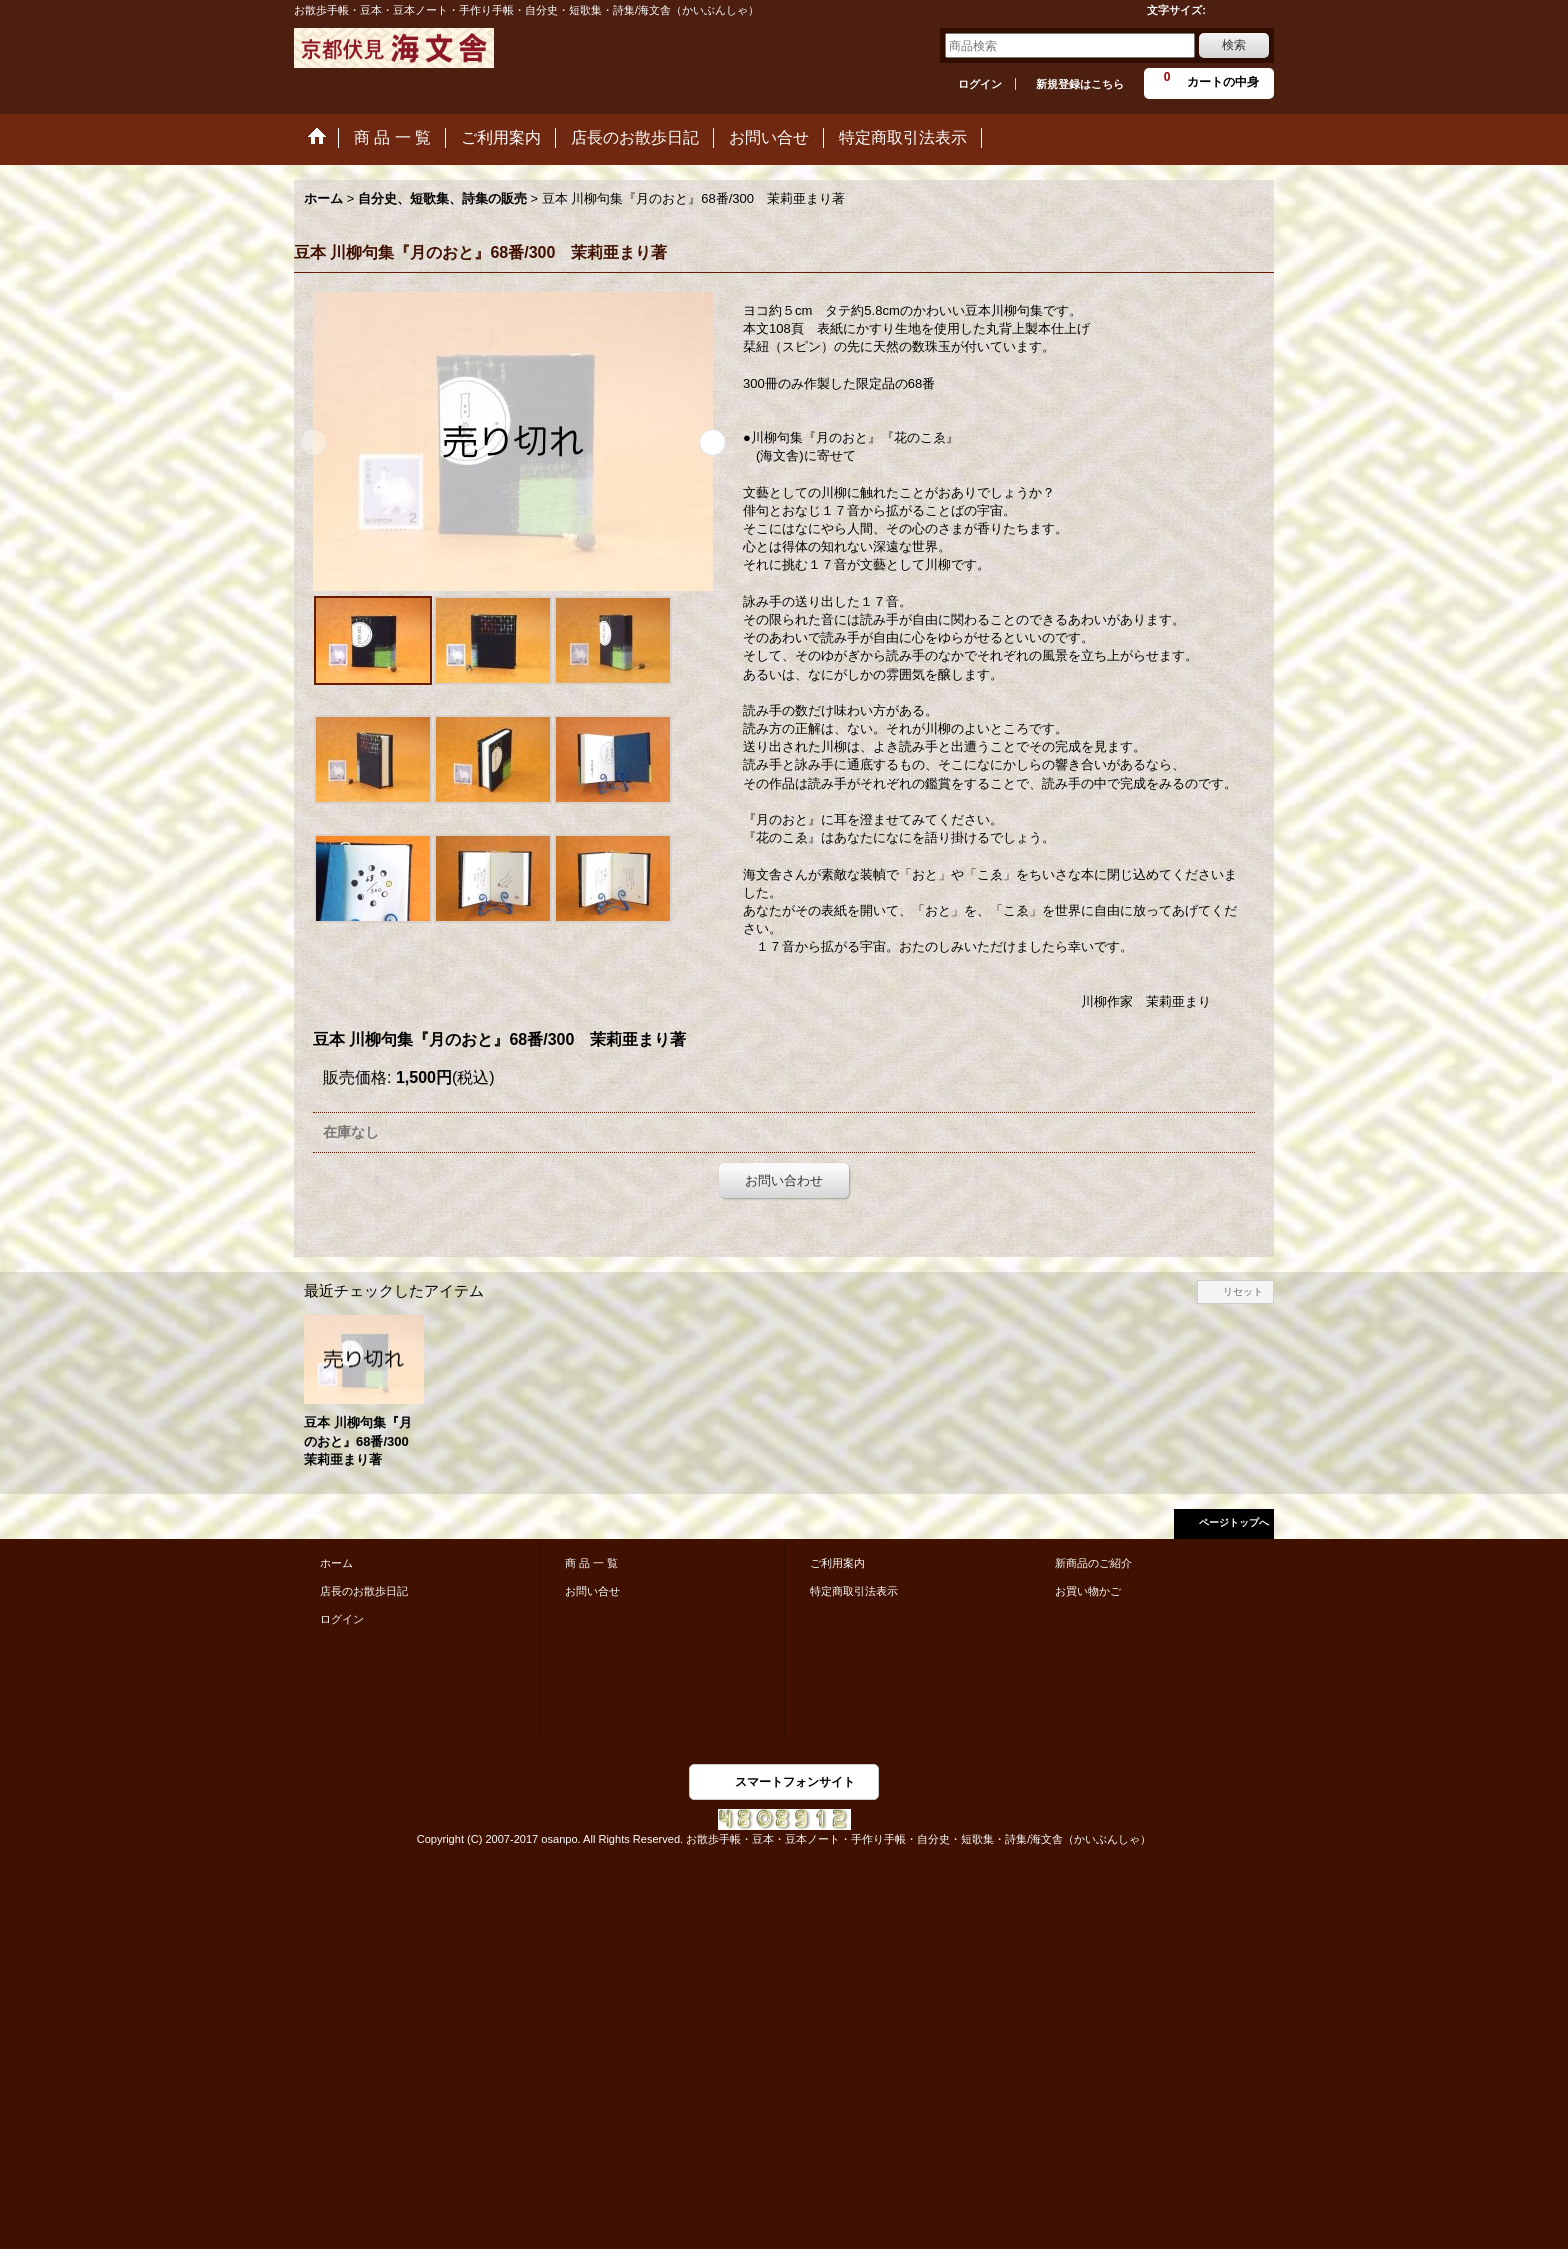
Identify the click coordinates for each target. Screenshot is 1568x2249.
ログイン (980, 84)
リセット (1243, 1291)
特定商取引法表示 (854, 1591)
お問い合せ (592, 1591)
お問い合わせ (784, 1180)
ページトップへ (1234, 1522)
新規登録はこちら (1080, 84)
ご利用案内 (837, 1563)
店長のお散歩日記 (364, 1591)
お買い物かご (1088, 1591)
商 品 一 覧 (591, 1563)
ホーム (336, 1563)
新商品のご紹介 (1093, 1563)
